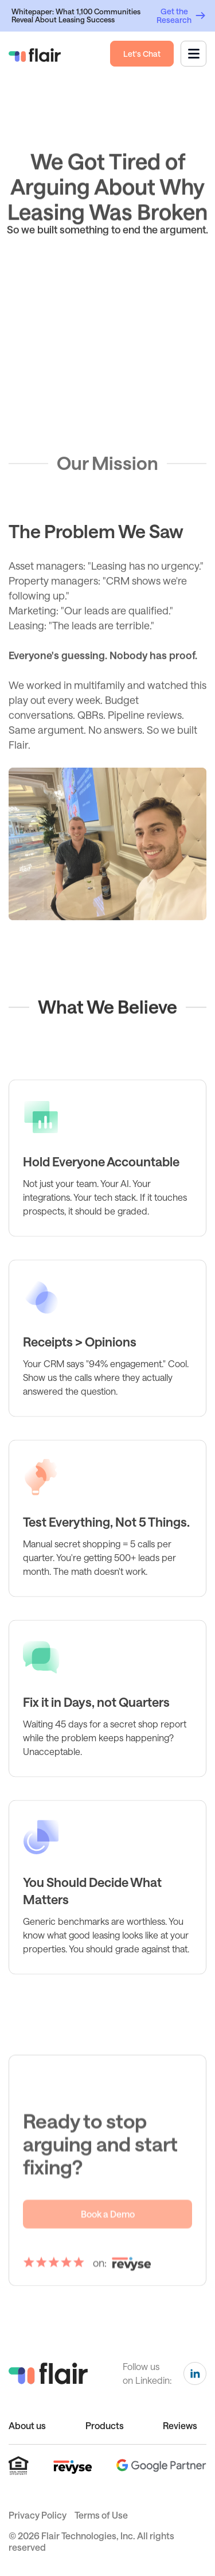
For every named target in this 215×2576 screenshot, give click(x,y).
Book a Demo (108, 2243)
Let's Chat (142, 54)
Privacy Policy (38, 2514)
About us (27, 2425)
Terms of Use (101, 2514)
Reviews (180, 2425)
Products (104, 2425)
